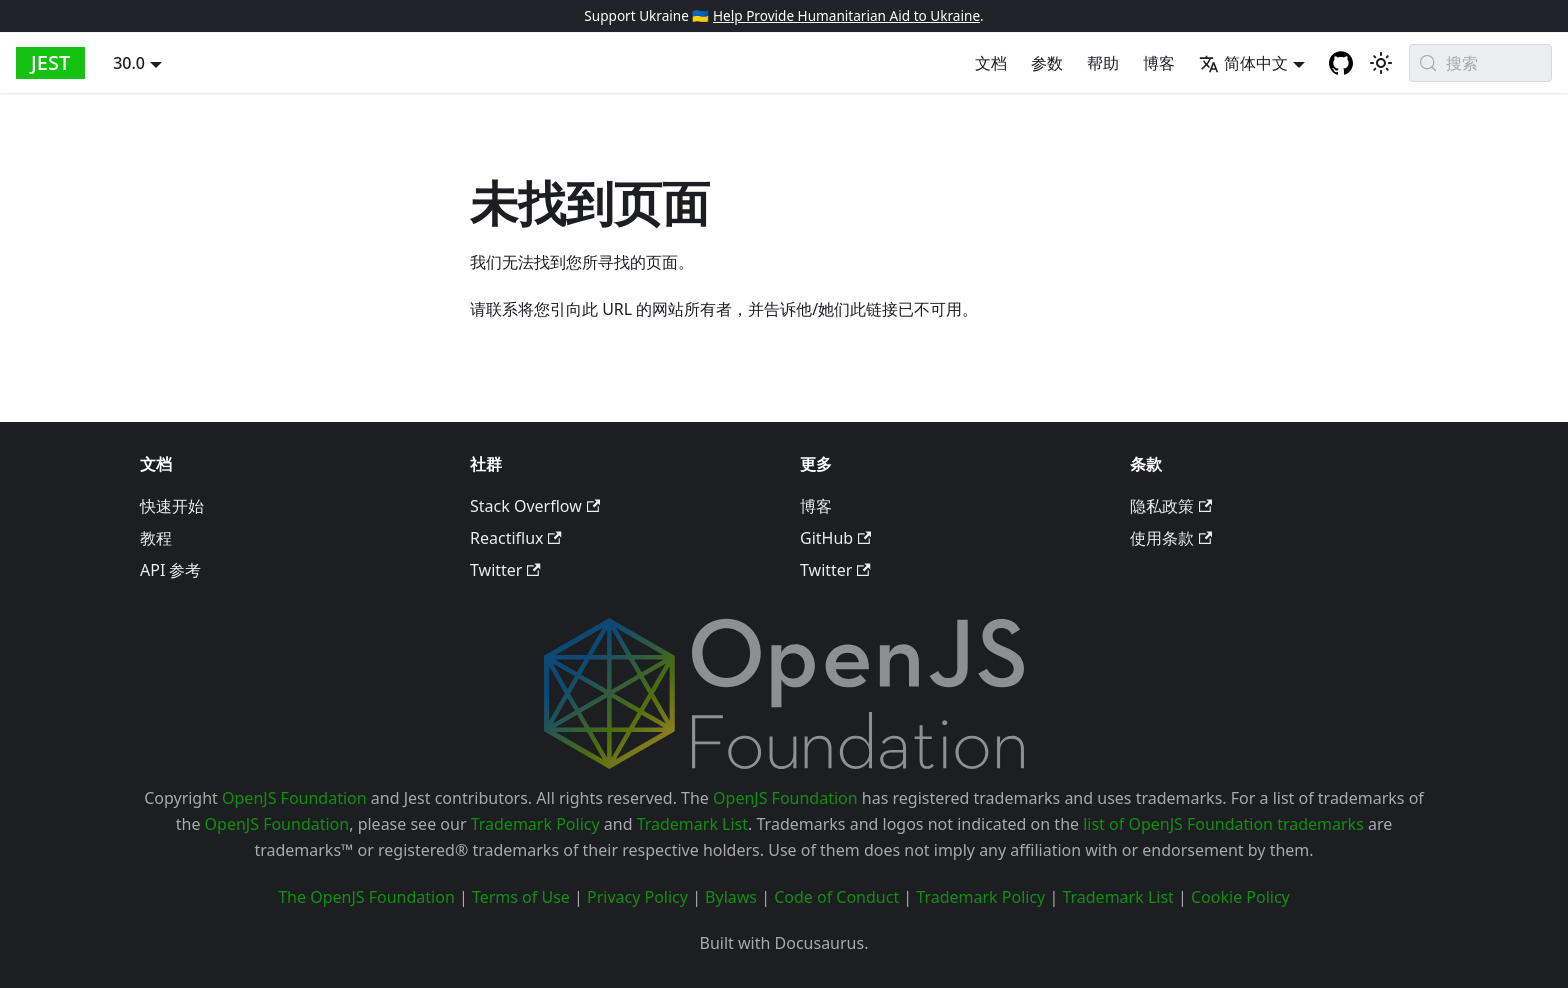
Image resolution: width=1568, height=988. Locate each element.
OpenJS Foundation (294, 798)
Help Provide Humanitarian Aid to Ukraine (846, 15)
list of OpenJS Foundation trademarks (1223, 824)
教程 (156, 538)
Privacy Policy (637, 897)
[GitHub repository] (1341, 63)
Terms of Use (521, 897)
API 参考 (171, 570)
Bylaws (731, 897)
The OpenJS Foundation (366, 897)
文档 (991, 63)
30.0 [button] (129, 63)
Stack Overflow (535, 506)
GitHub (835, 538)
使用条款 (1171, 538)
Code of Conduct (836, 897)
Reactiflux (516, 538)
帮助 (1103, 63)
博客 (1159, 63)
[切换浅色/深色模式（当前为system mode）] (1381, 63)
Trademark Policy (535, 824)
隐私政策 (1171, 506)
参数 (1047, 63)
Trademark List (692, 824)
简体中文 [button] (1243, 63)
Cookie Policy (1240, 897)
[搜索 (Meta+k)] (1480, 63)
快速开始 (172, 506)
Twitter (505, 570)
